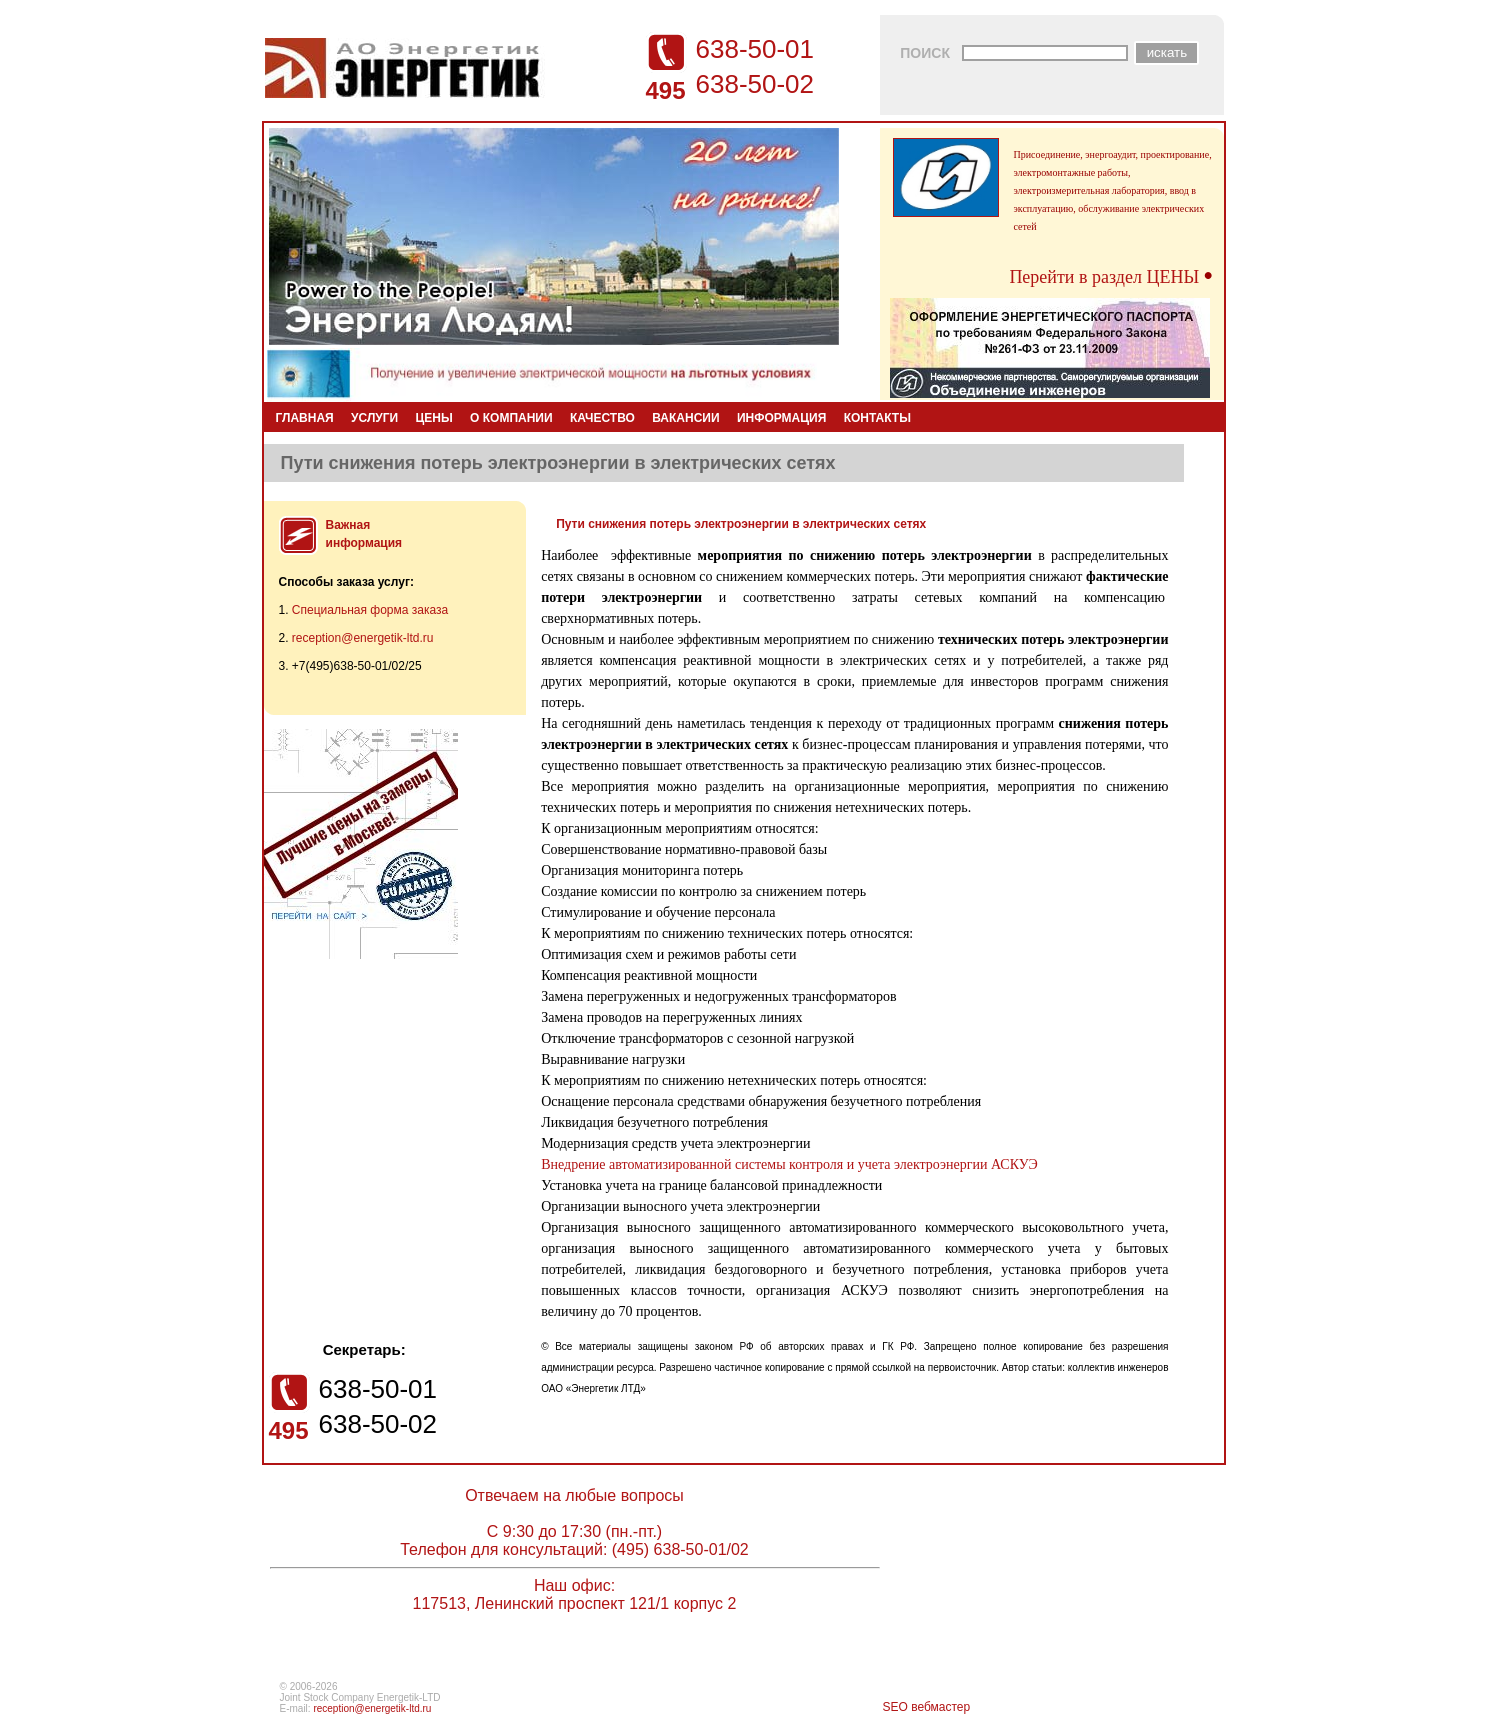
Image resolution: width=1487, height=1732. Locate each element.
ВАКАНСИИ (685, 418)
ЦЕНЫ (434, 418)
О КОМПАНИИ (511, 418)
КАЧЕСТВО (602, 418)
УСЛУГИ (374, 418)
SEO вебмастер (927, 1707)
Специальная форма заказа (370, 610)
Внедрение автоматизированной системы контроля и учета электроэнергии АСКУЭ (789, 1164)
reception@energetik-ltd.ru (363, 638)
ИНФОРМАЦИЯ (781, 418)
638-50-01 (755, 49)
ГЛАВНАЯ (305, 418)
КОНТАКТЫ (877, 418)
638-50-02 (755, 84)
